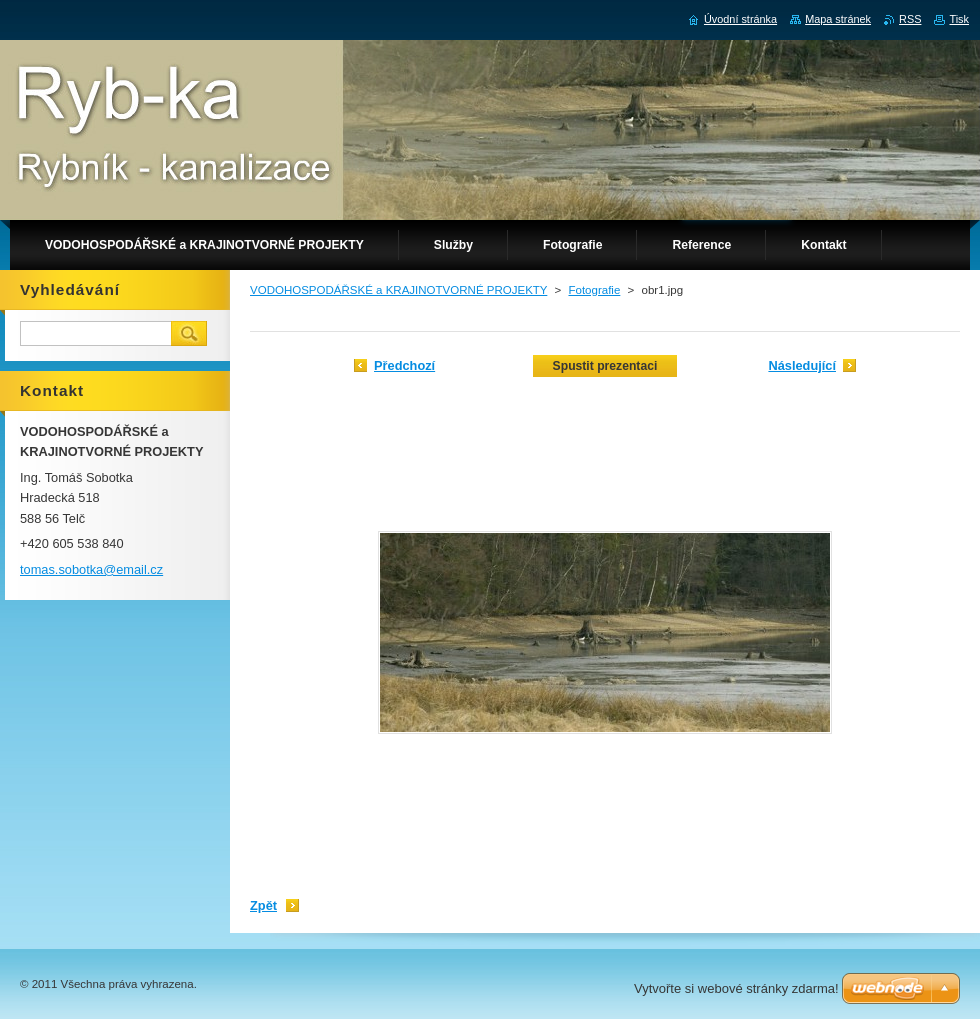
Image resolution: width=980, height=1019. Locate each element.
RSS (910, 19)
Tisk (959, 19)
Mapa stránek (838, 19)
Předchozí (404, 365)
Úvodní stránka (740, 19)
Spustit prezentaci (605, 366)
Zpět (263, 905)
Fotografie (594, 290)
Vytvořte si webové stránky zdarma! (736, 988)
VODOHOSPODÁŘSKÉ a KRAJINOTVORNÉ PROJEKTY (398, 290)
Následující (802, 365)
